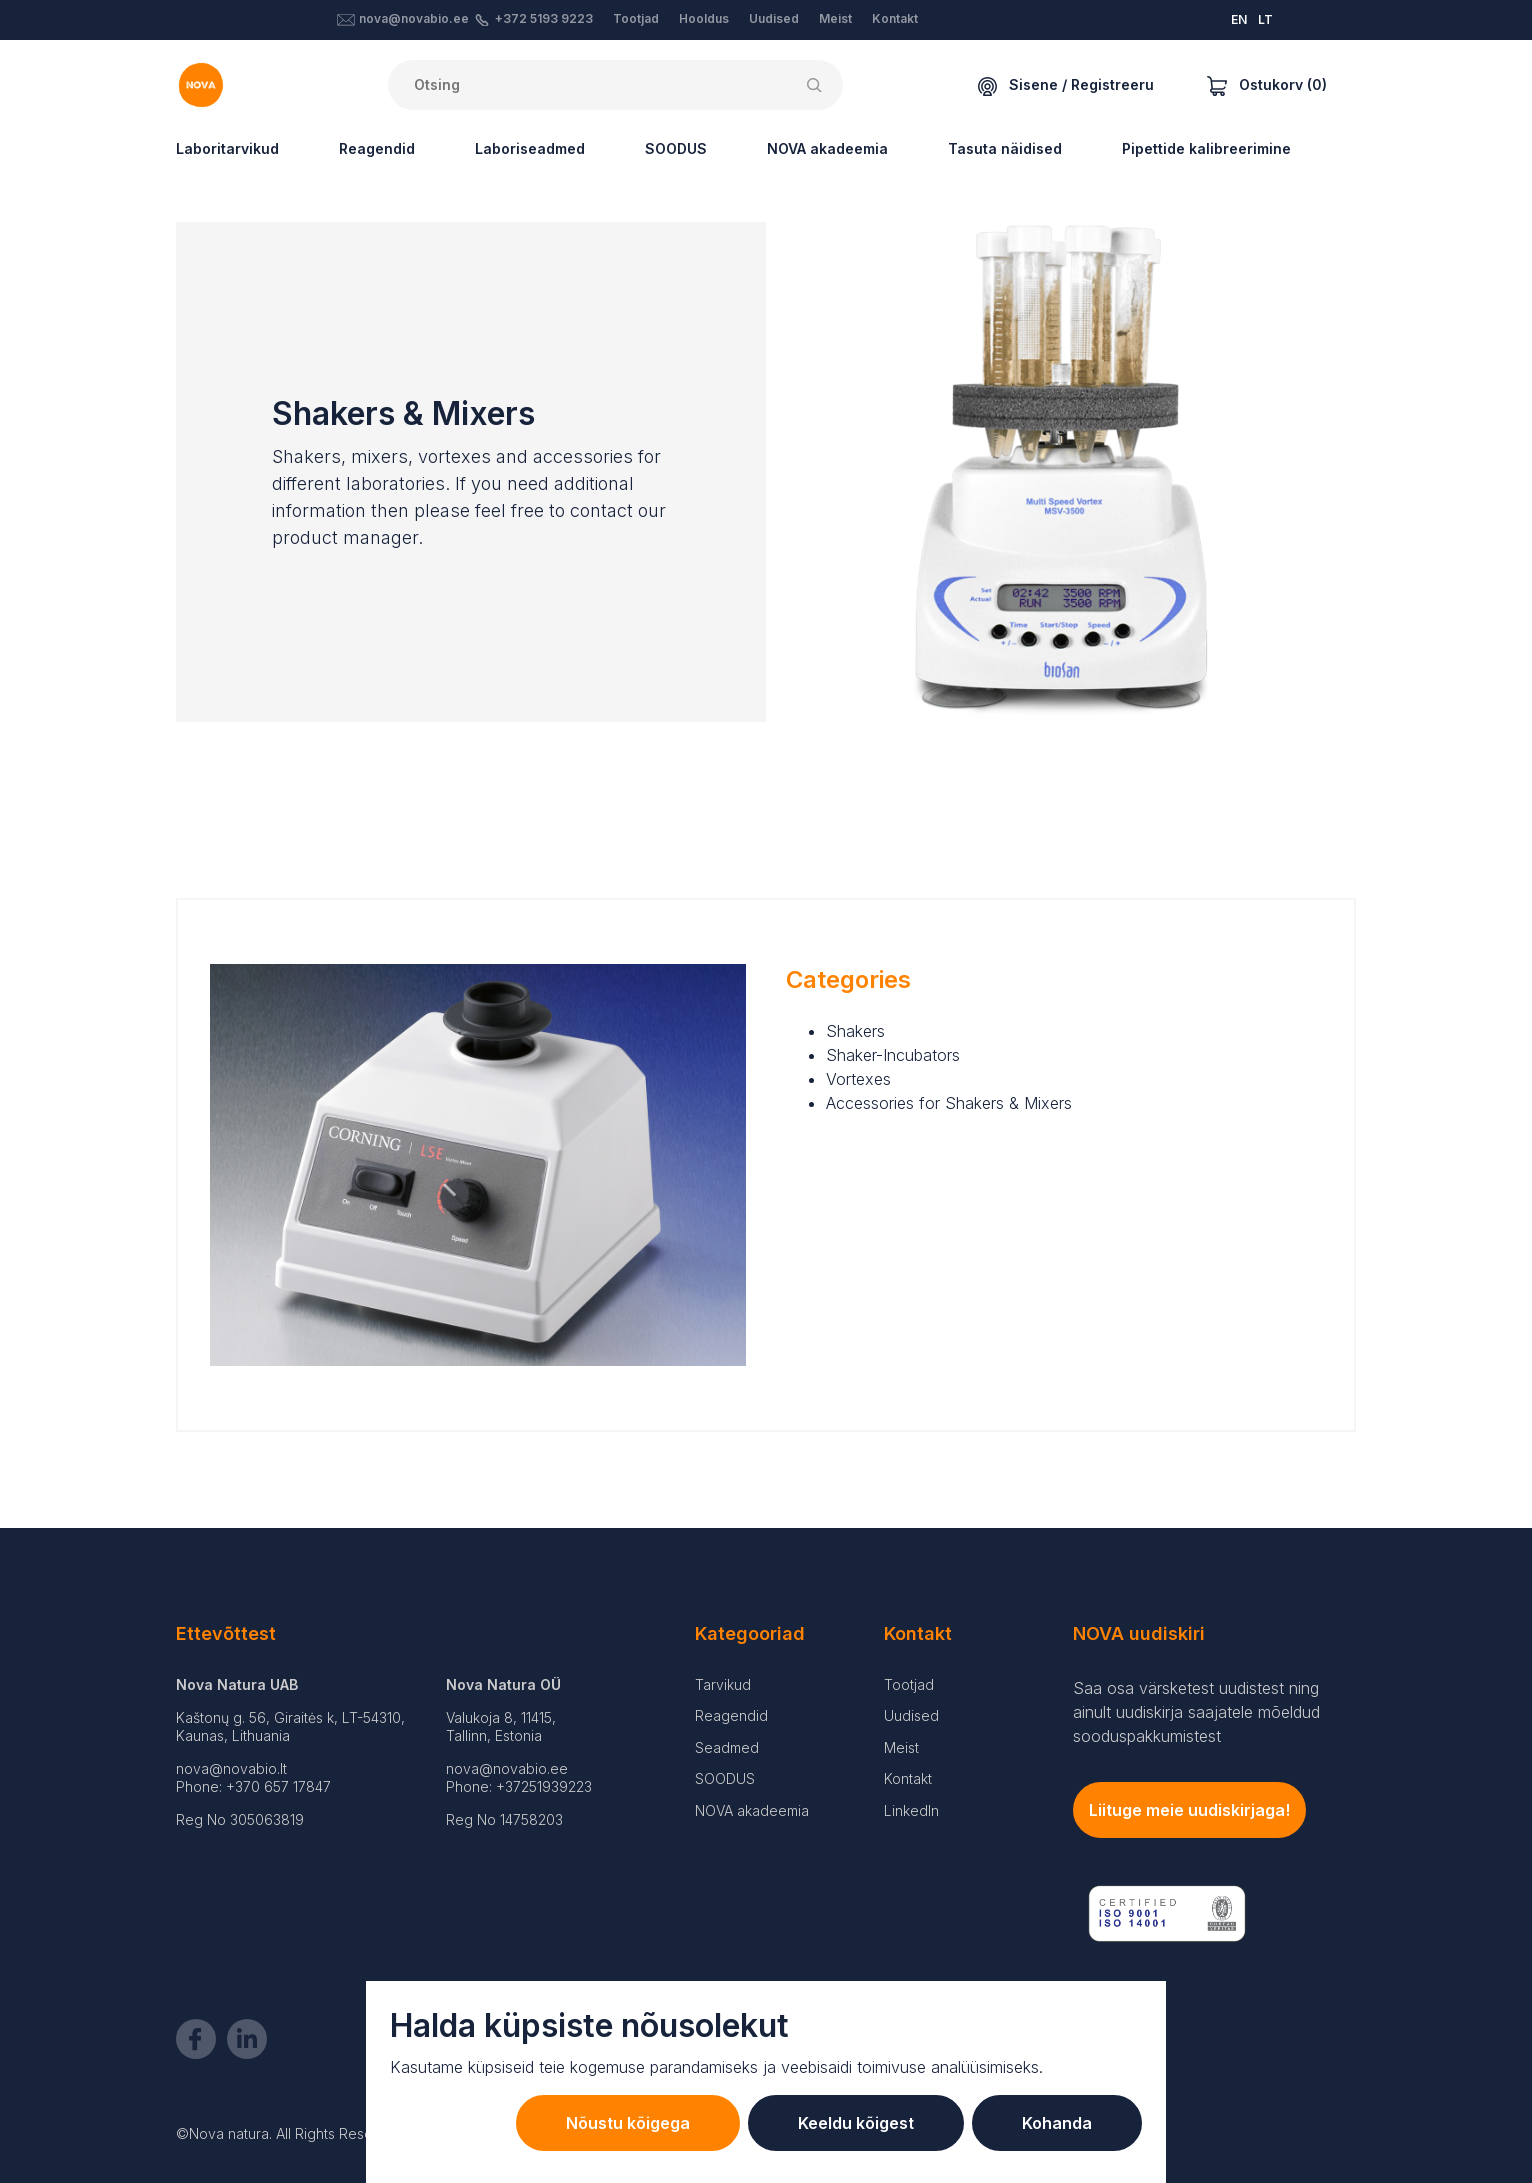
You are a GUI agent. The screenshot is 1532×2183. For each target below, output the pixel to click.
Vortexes (858, 1079)
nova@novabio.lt (231, 1768)
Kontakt (895, 18)
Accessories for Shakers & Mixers (949, 1103)
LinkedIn (911, 1810)
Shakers (855, 1031)
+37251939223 (544, 1786)
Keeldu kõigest (856, 2123)
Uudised (774, 18)
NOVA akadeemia (827, 148)
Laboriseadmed (530, 148)
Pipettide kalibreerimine (1206, 148)
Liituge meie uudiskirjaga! (1189, 1810)
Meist (835, 18)
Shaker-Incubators (893, 1055)
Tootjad (636, 18)
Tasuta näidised (1005, 148)
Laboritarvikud (227, 148)
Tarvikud (723, 1684)
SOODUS (676, 148)
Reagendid (377, 148)
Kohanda (1057, 2123)
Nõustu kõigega (628, 2123)
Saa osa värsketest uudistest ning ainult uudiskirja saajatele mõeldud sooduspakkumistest (1196, 1712)
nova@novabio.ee (414, 18)
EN (1239, 19)
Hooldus (704, 18)
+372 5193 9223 (544, 18)
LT (1265, 19)
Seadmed (727, 1747)
